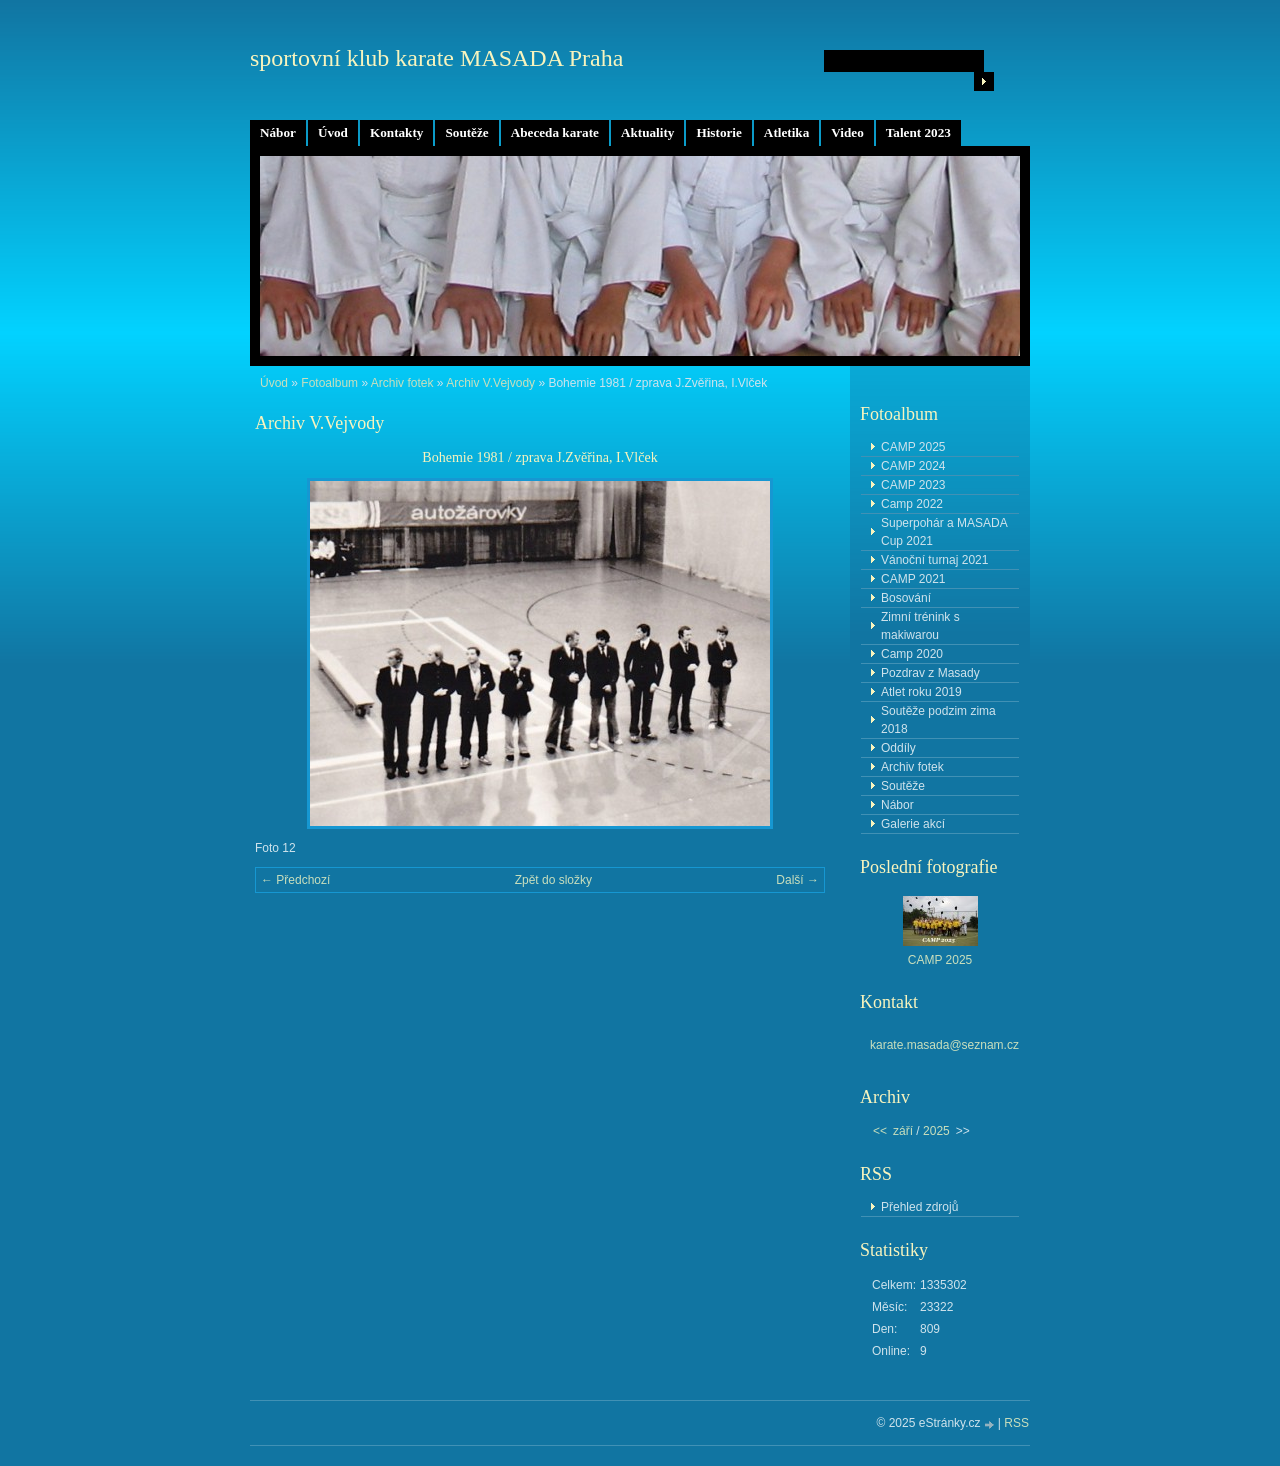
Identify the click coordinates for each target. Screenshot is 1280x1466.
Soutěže (466, 132)
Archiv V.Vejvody (490, 383)
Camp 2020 (912, 654)
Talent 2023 (918, 132)
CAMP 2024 (913, 466)
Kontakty (397, 132)
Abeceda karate (555, 132)
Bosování (906, 598)
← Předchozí (295, 880)
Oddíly (898, 748)
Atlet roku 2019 (921, 692)
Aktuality (648, 132)
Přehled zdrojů (919, 1207)
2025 (936, 1131)
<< (880, 1131)
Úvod (333, 132)
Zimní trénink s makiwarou (920, 626)
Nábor (278, 132)
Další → (797, 880)
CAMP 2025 (913, 447)
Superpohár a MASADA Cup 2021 (944, 532)
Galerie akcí (913, 824)
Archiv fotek (402, 383)
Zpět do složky (553, 880)
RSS (1016, 1423)
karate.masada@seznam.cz (944, 1045)
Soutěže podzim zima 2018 (938, 720)
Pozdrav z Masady (930, 673)
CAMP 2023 (913, 485)
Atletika (786, 132)
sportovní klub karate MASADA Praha (436, 58)
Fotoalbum (329, 383)
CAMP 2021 (913, 579)
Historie (718, 132)
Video (847, 132)
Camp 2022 (912, 504)
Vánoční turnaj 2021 (934, 560)
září (903, 1131)
